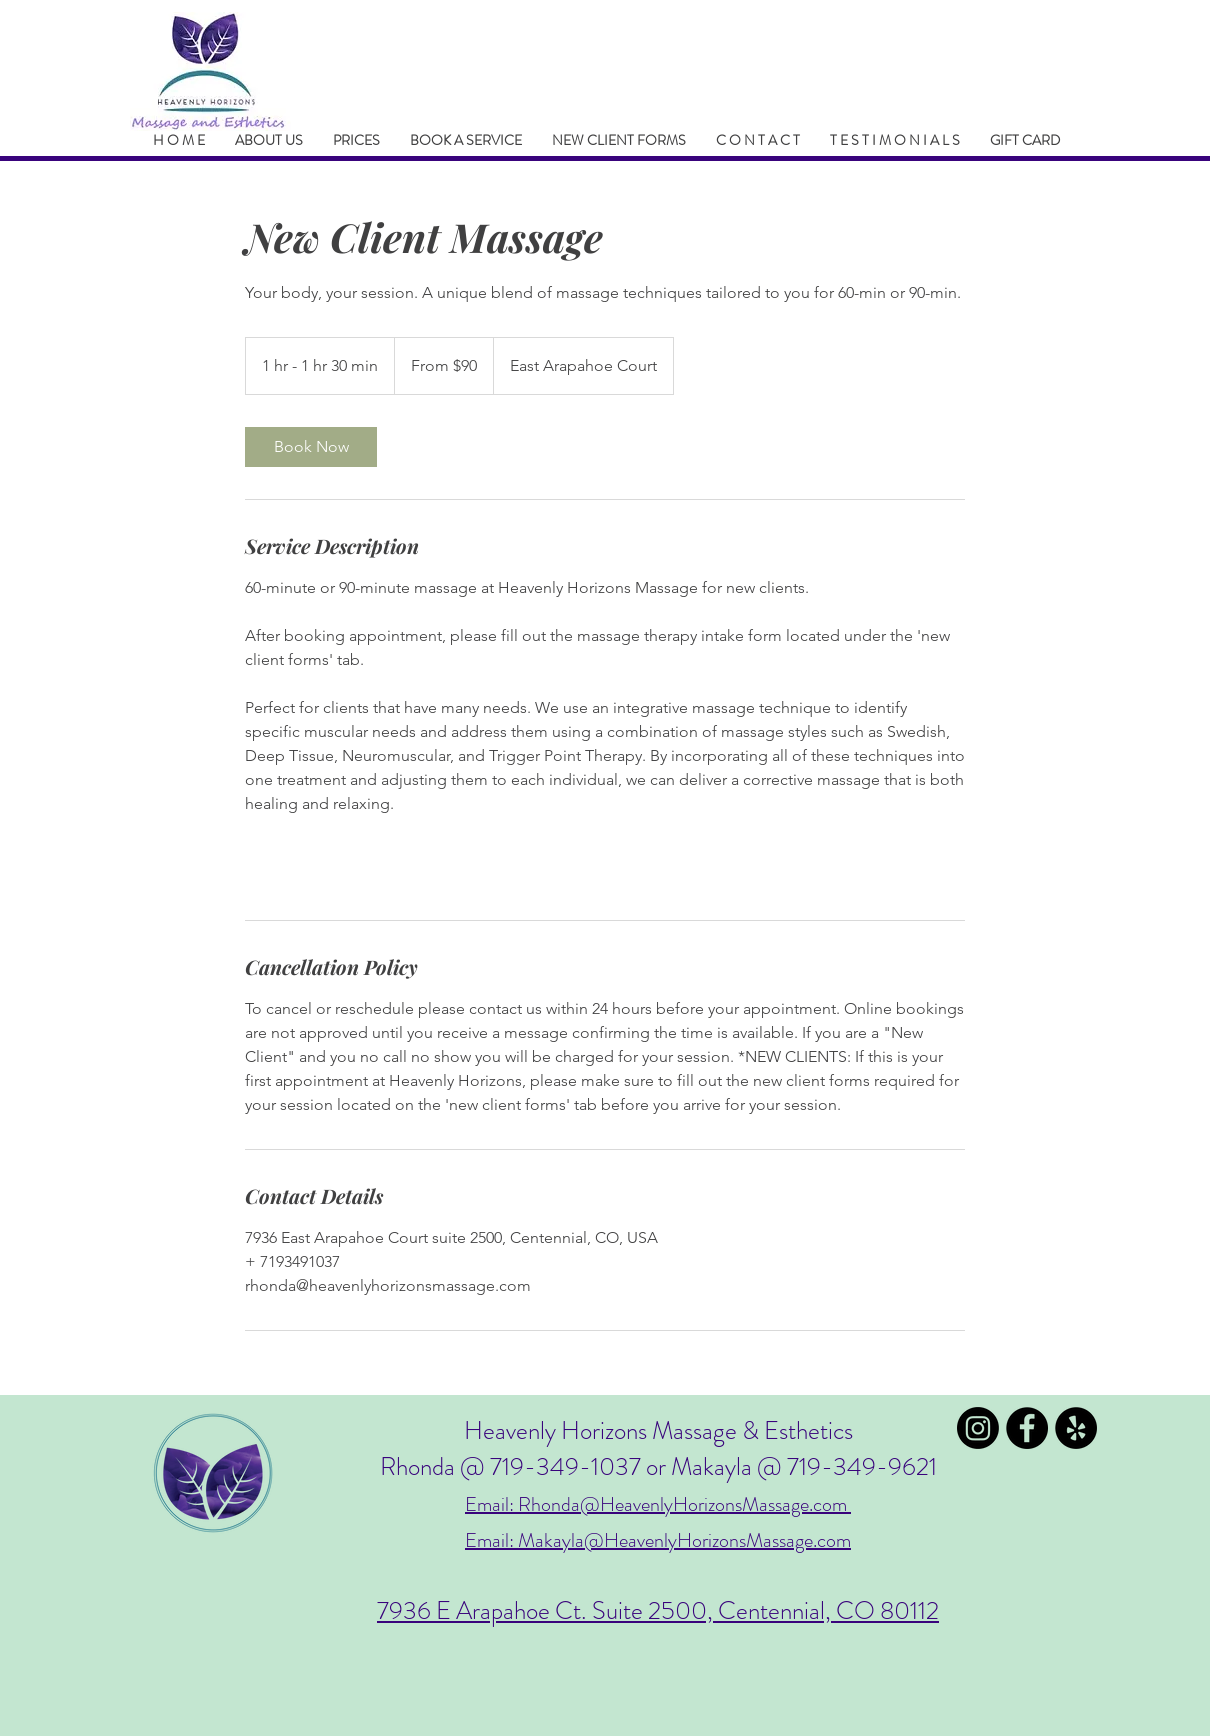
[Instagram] (978, 1428)
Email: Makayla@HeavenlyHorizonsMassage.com (658, 1540)
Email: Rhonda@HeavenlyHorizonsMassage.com (658, 1504)
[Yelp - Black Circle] (1076, 1428)
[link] (311, 447)
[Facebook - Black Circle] (1027, 1428)
